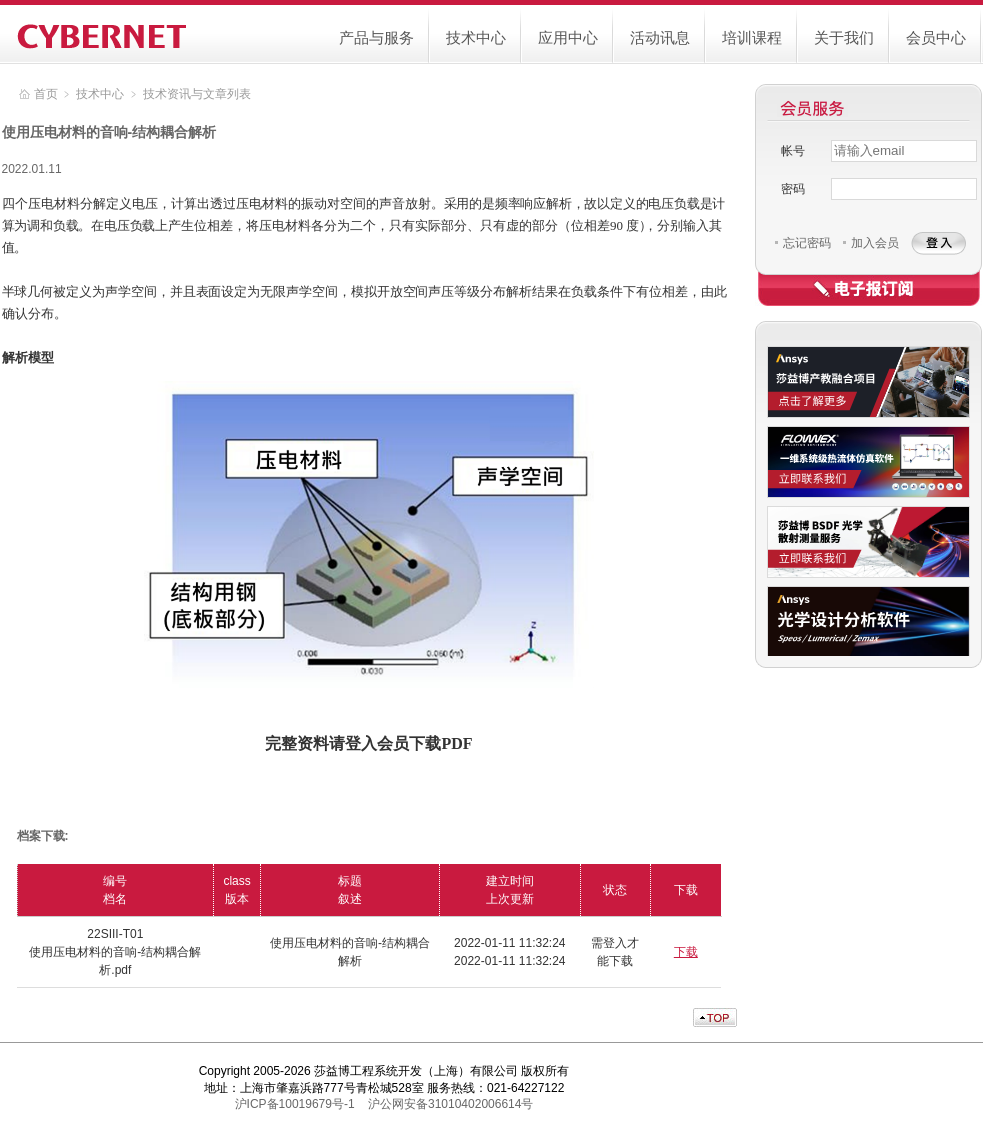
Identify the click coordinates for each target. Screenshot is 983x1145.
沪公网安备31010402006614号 (450, 1104)
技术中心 (476, 37)
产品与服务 (376, 37)
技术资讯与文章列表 (197, 94)
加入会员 (875, 243)
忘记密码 (807, 243)
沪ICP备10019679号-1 (295, 1104)
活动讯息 (660, 37)
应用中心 (568, 37)
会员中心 (936, 37)
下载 (686, 952)
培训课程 (752, 37)
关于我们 (844, 37)
